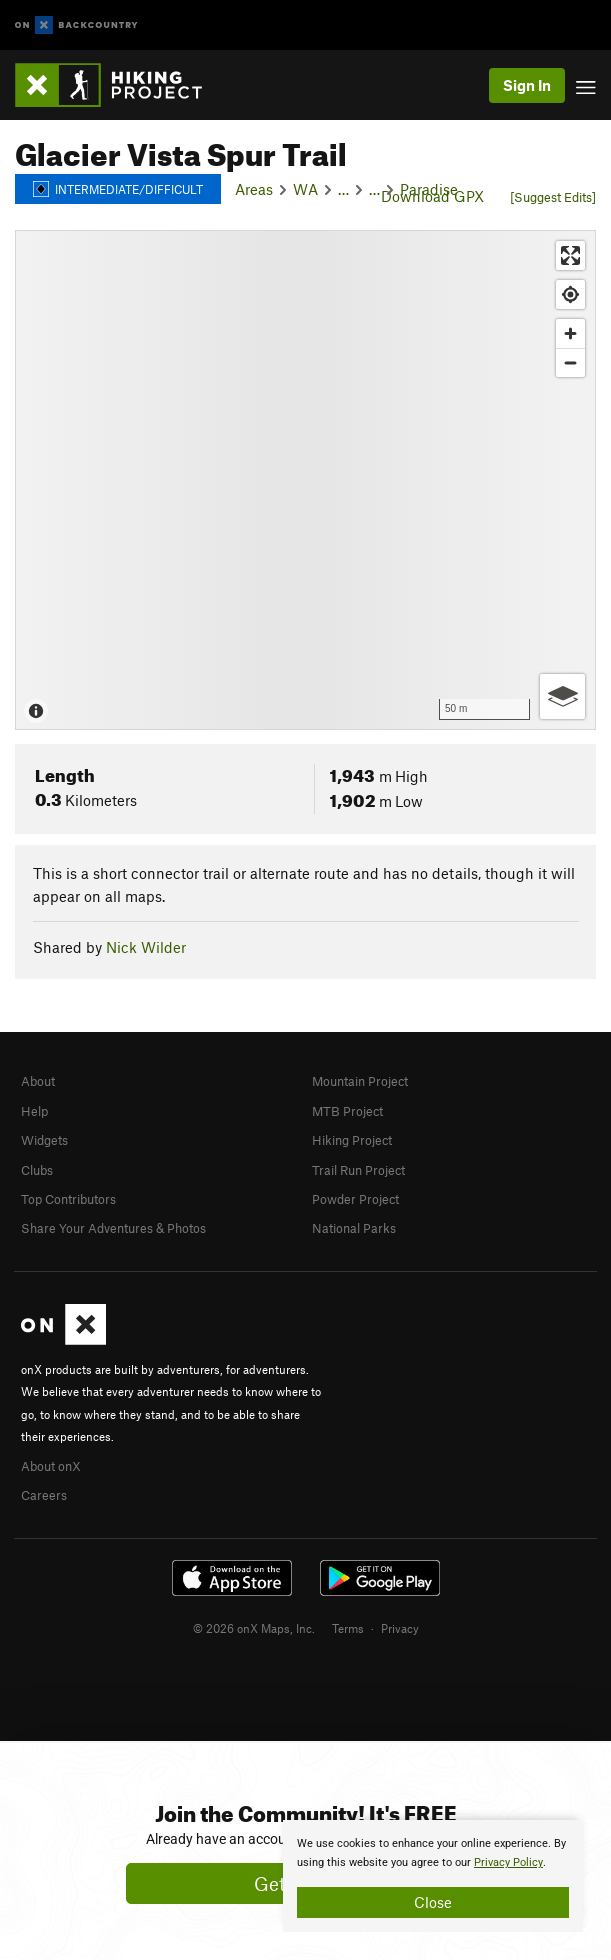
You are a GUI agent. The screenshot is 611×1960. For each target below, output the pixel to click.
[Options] (562, 696)
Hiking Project (352, 1140)
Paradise (429, 189)
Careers (44, 1495)
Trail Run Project (358, 1170)
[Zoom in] (570, 333)
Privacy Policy (508, 1862)
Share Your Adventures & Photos (113, 1228)
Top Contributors (68, 1199)
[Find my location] (570, 294)
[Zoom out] (570, 362)
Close (433, 1902)
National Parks (354, 1228)
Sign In (527, 85)
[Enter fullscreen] (570, 255)
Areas (254, 189)
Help (34, 1111)
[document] (433, 1876)
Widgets (44, 1140)
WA (305, 189)
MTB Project (347, 1111)
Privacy (400, 1628)
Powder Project (355, 1199)
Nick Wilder (146, 947)
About (38, 1081)
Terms (348, 1628)
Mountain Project (360, 1081)
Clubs (37, 1170)
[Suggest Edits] (553, 197)
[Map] (305, 480)
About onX (51, 1466)
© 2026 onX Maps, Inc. (254, 1628)
